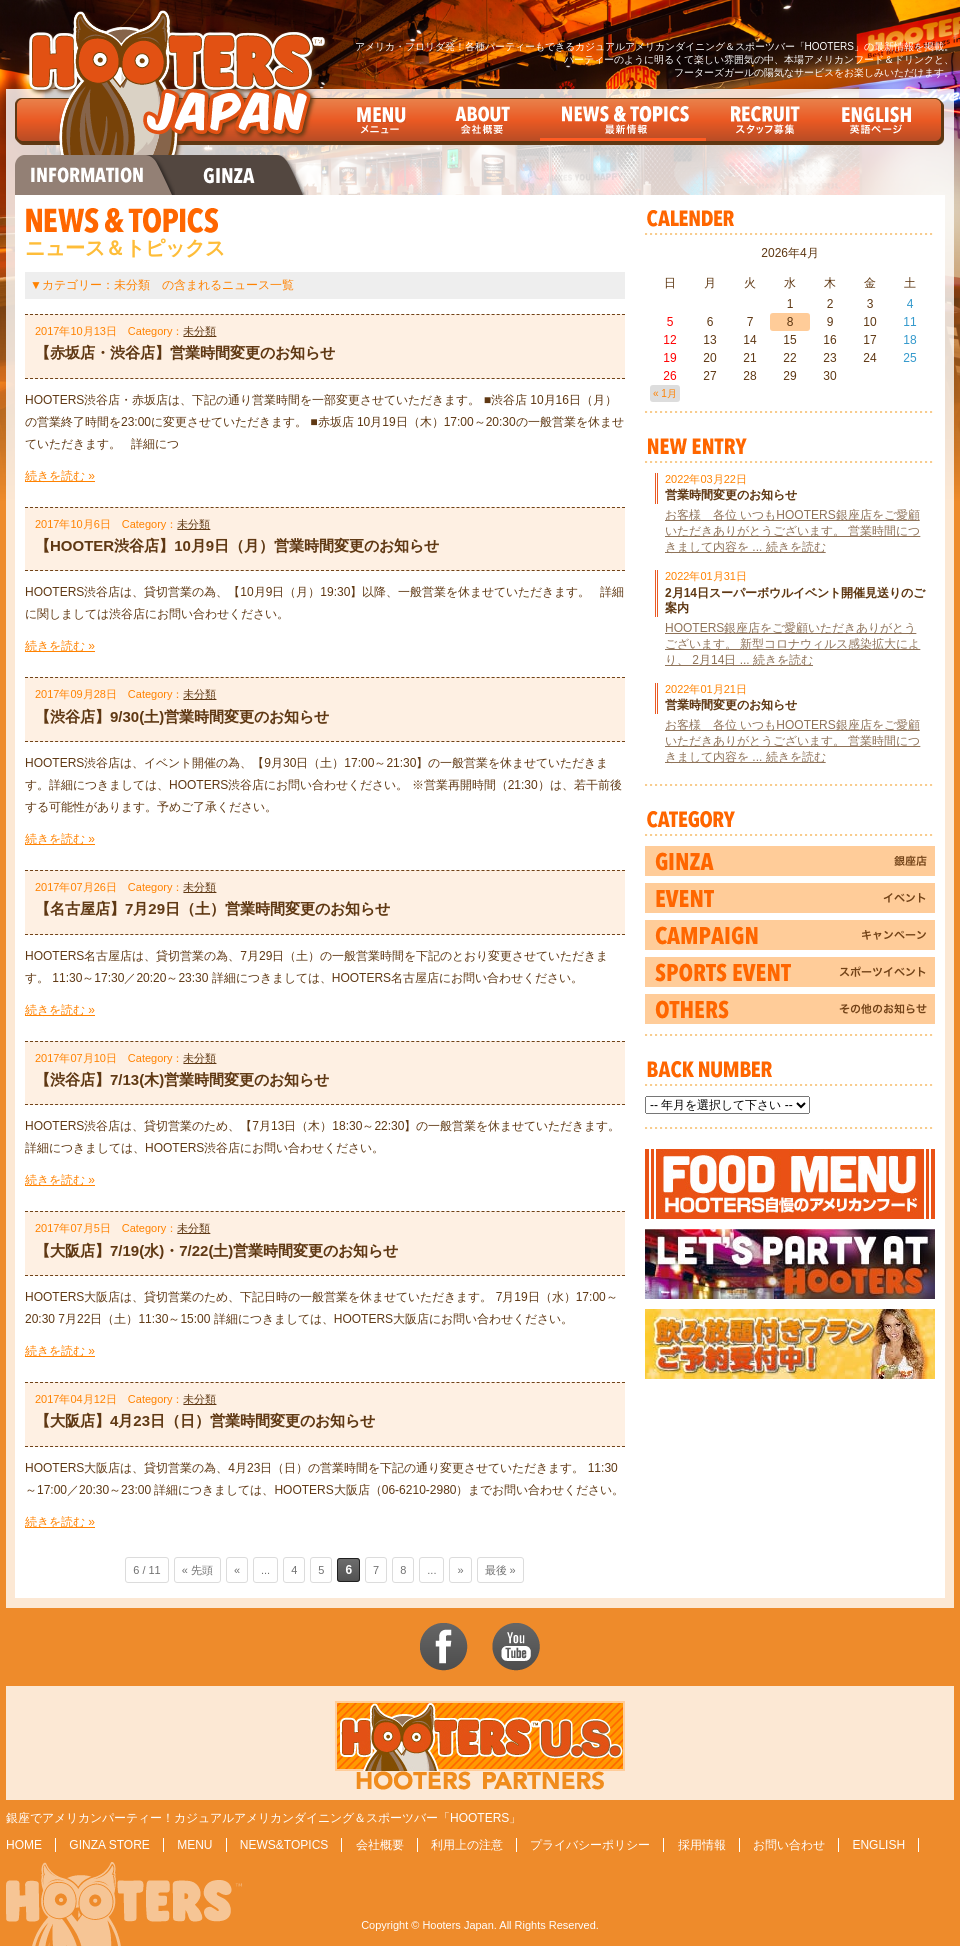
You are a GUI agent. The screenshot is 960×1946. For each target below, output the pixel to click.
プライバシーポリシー (590, 1845)
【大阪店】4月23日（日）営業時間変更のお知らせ (205, 1420)
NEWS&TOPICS (284, 1845)
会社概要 (380, 1845)
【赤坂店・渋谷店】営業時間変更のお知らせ (185, 352)
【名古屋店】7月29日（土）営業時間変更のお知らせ (212, 908)
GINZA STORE (109, 1845)
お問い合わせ (789, 1845)
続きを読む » (60, 476)
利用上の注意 (467, 1845)
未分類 (199, 331)
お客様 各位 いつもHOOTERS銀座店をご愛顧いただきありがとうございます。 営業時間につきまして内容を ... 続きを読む (792, 531)
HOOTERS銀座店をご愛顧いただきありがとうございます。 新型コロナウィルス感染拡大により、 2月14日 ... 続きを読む (792, 644)
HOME (24, 1845)
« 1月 (665, 393)
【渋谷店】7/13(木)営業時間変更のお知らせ (182, 1079)
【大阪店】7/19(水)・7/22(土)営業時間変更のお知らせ (216, 1250)
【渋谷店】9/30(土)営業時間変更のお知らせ (182, 716)
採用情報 (702, 1845)
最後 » (500, 1570)
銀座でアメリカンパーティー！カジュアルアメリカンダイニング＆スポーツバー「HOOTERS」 (263, 1818)
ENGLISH (878, 1845)
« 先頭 (197, 1570)
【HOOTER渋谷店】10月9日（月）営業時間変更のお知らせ (237, 545)
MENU (194, 1845)
